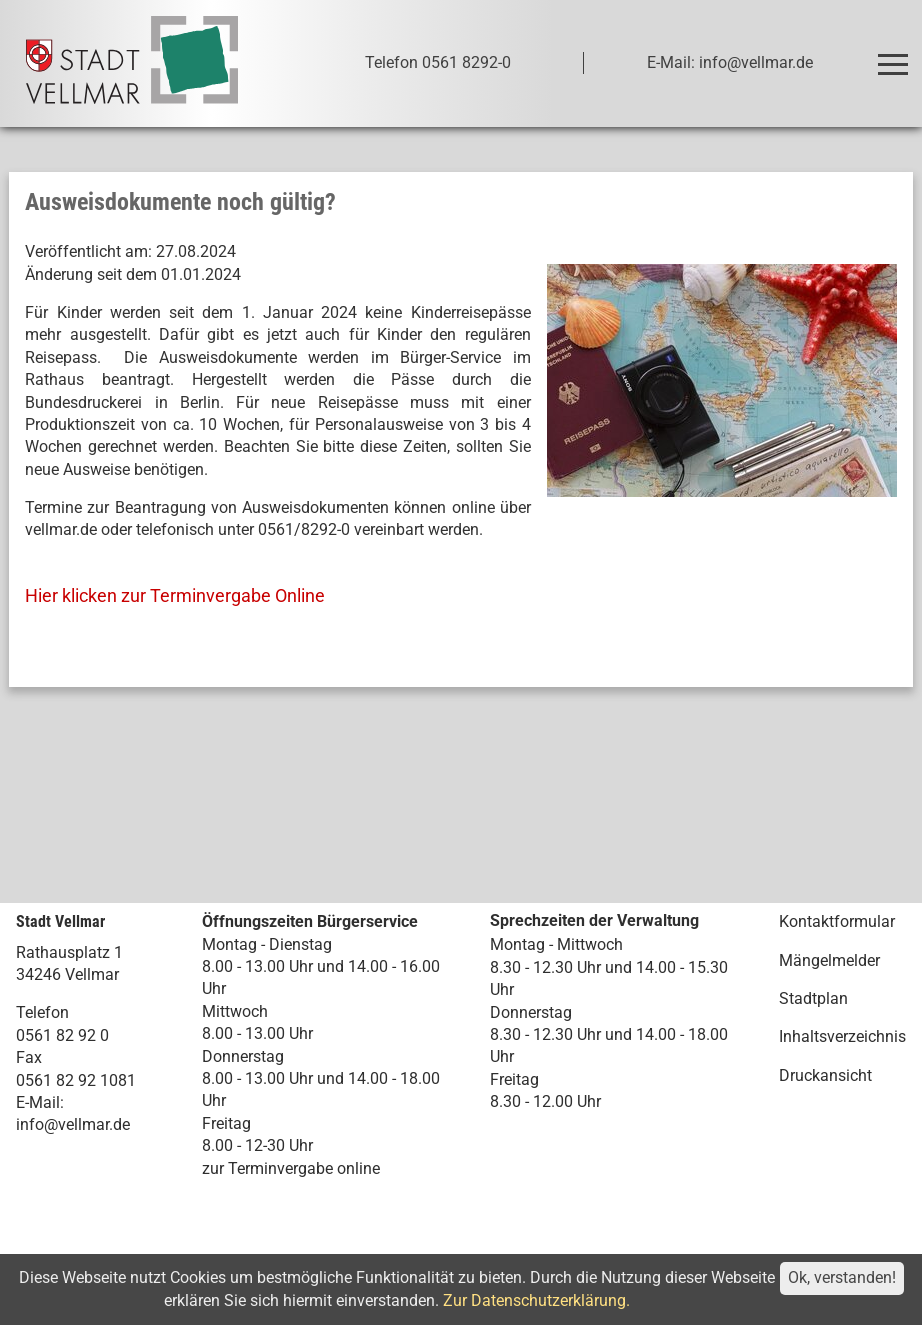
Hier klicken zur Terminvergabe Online (175, 595)
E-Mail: (40, 1102)
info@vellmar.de (73, 1124)
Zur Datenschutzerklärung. (536, 1300)
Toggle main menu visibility (895, 55)
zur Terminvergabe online (291, 1168)
